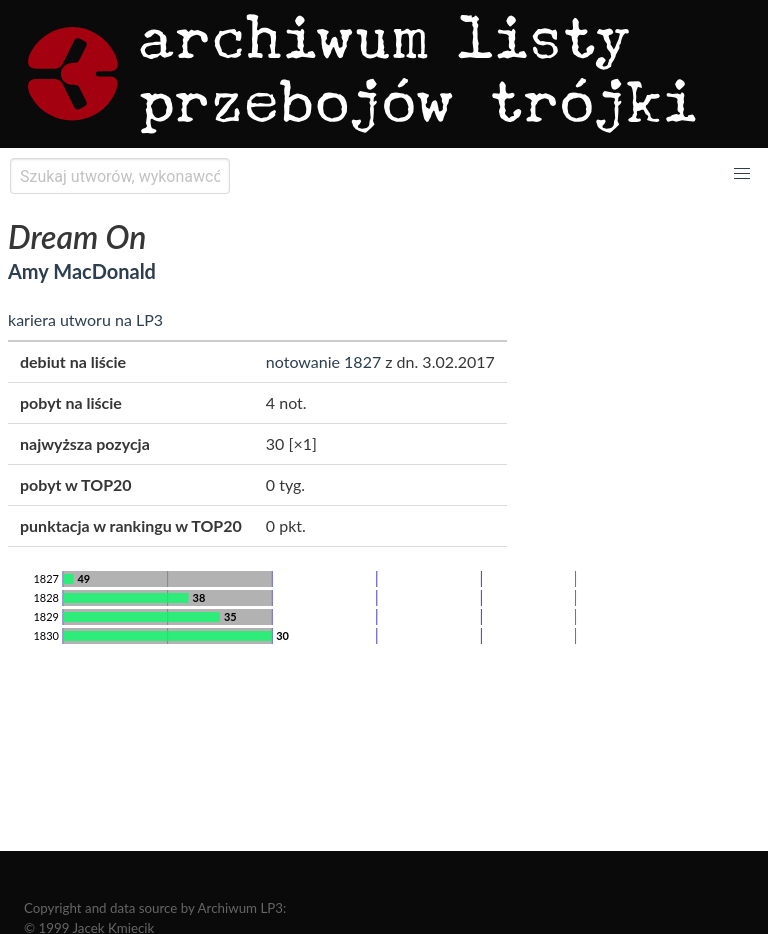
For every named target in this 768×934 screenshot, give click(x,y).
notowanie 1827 (323, 361)
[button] (742, 174)
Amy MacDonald (82, 271)
